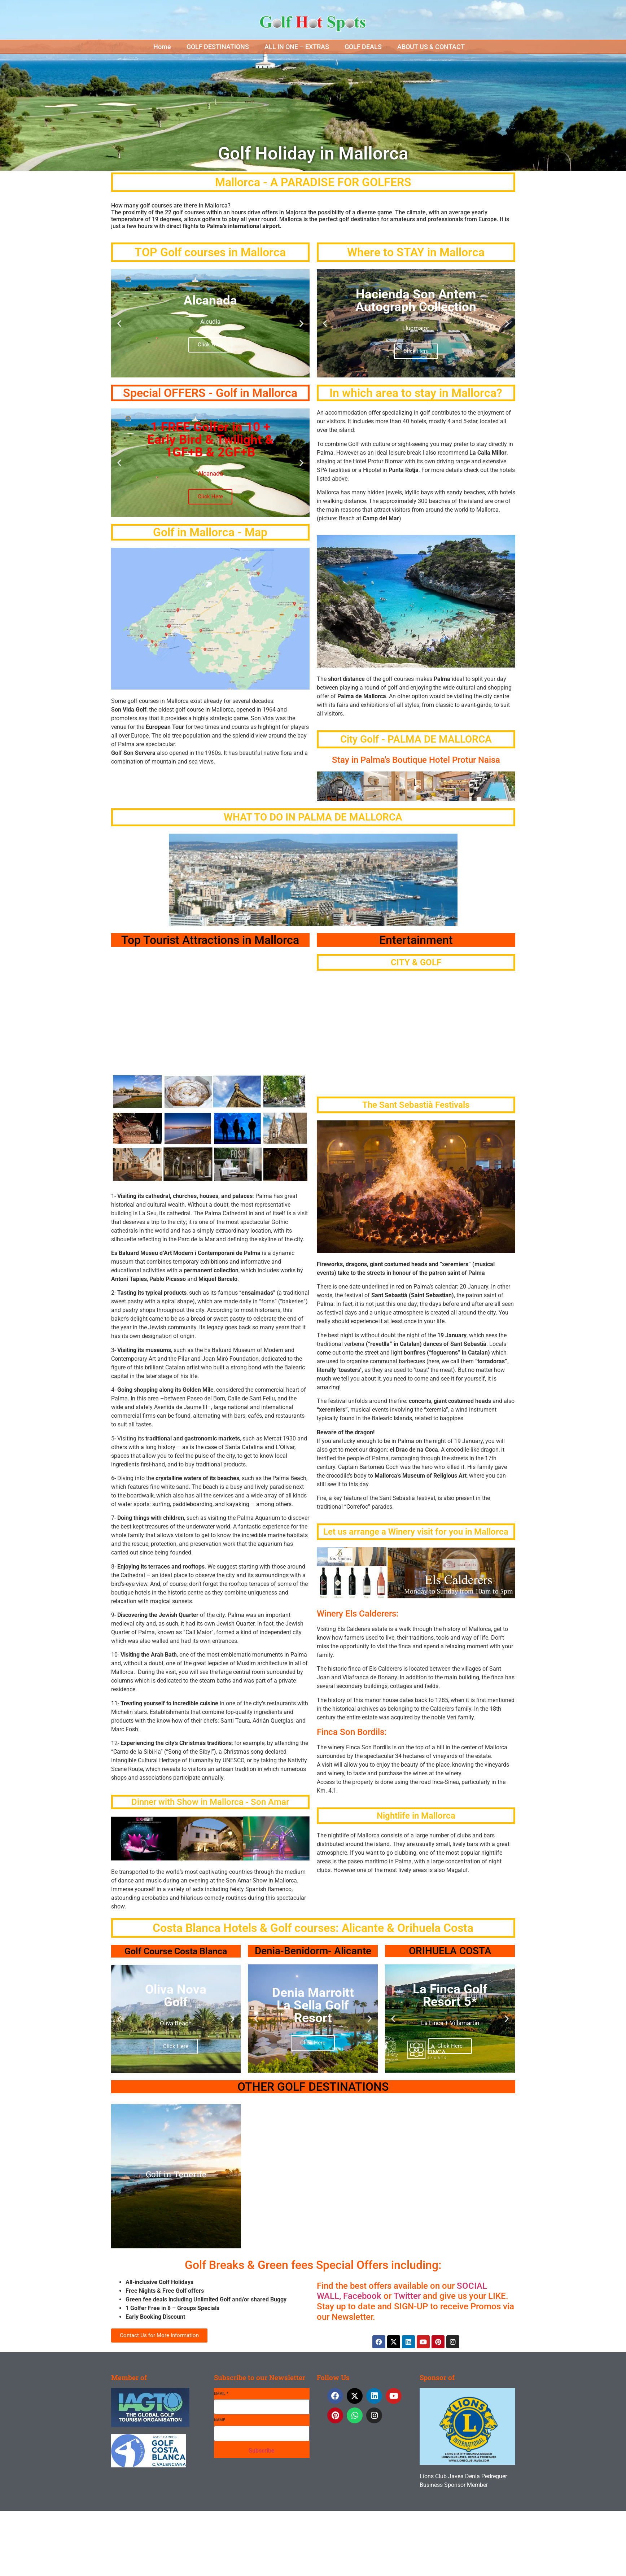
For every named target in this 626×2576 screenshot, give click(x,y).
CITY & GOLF (416, 962)
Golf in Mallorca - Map (210, 532)
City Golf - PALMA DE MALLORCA (416, 739)
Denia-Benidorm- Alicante (313, 1951)
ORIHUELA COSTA (450, 1951)
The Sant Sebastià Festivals (415, 1105)
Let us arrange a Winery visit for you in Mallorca (415, 1532)
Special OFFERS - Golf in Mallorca (210, 393)
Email (221, 2393)
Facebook (362, 2296)
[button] (166, 46)
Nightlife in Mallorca (416, 1816)
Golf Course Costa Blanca (175, 1951)
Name (219, 2420)
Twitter (406, 2296)
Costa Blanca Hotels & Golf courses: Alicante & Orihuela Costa (313, 1928)
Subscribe (262, 2450)
